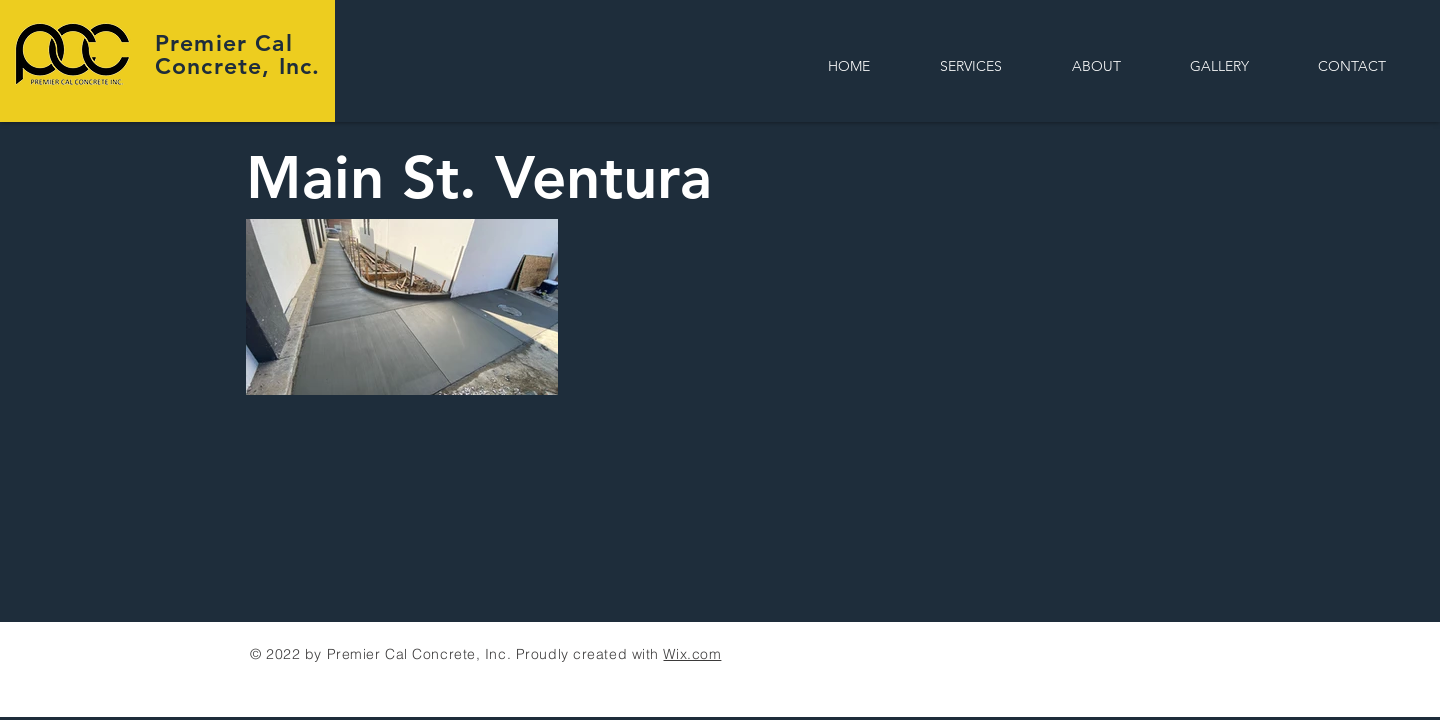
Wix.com (692, 654)
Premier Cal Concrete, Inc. (237, 54)
